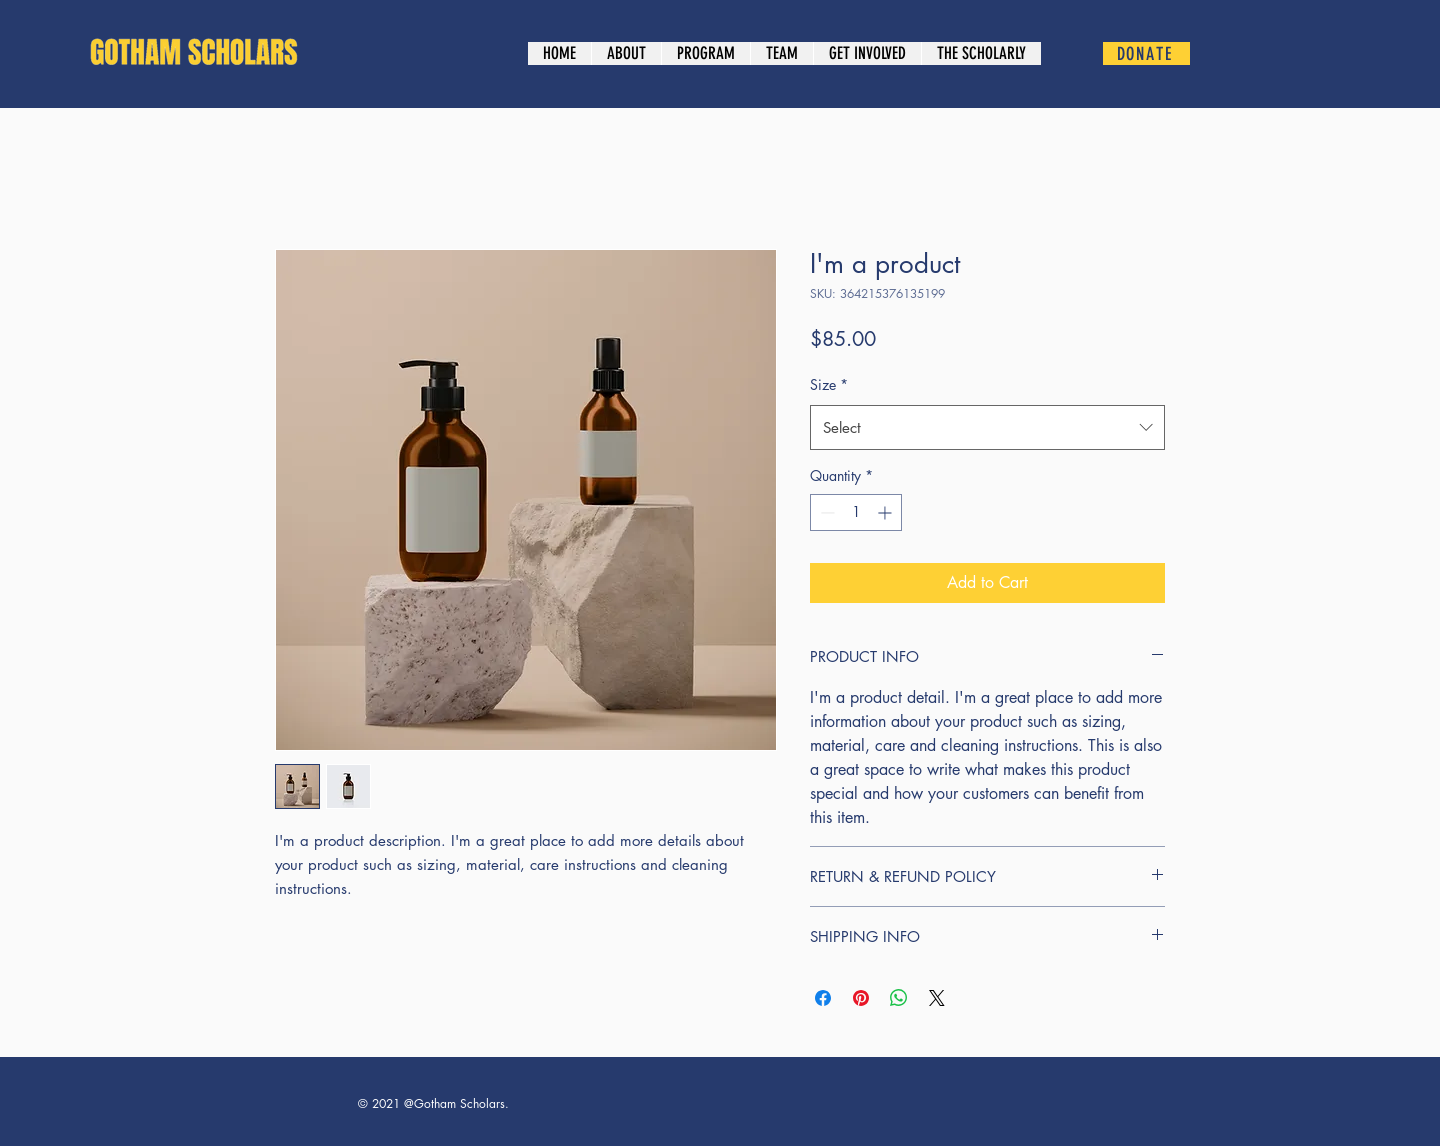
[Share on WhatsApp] (899, 998)
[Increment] (886, 512)
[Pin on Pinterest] (861, 998)
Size (829, 384)
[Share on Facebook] (823, 998)
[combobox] (987, 427)
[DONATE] (1146, 53)
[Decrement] (825, 512)
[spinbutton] (856, 512)
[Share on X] (937, 998)
